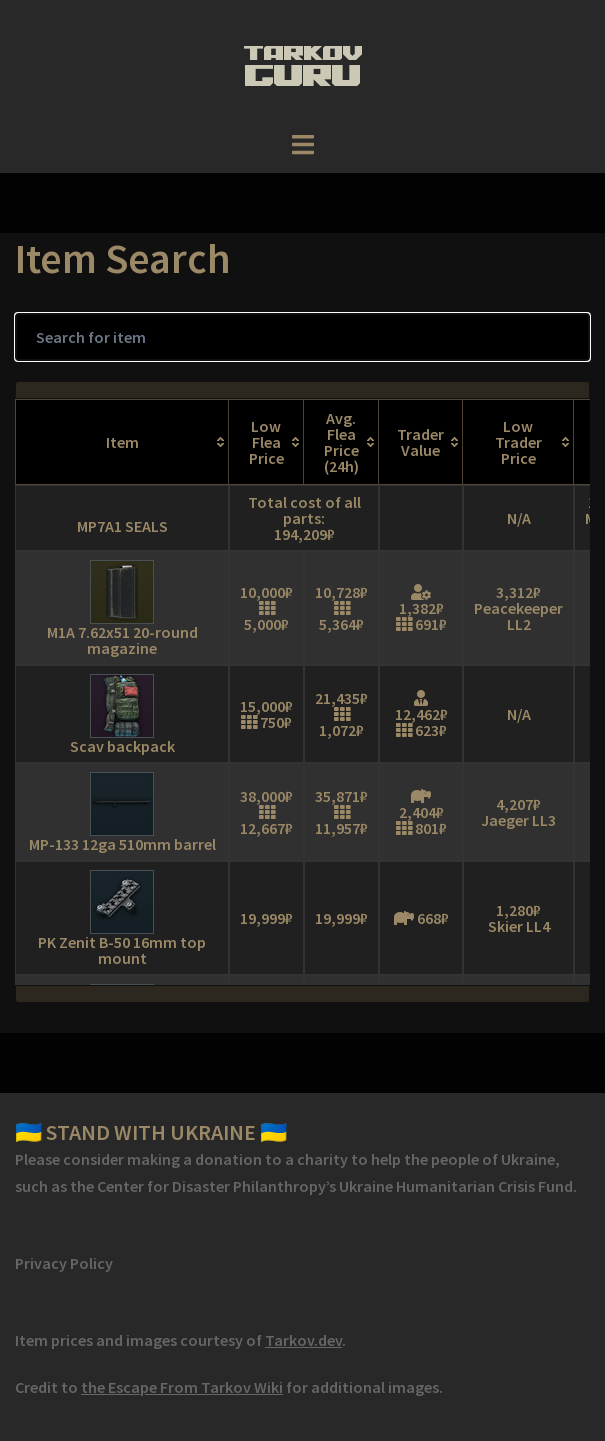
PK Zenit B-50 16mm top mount (122, 950)
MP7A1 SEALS (122, 526)
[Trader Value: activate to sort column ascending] (421, 442)
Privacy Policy (64, 1263)
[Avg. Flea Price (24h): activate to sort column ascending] (341, 442)
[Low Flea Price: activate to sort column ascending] (266, 442)
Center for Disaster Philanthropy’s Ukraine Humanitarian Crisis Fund (335, 1186)
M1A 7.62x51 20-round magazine (122, 640)
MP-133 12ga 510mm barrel (122, 844)
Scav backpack (122, 746)
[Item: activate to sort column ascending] (122, 442)
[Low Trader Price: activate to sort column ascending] (518, 442)
